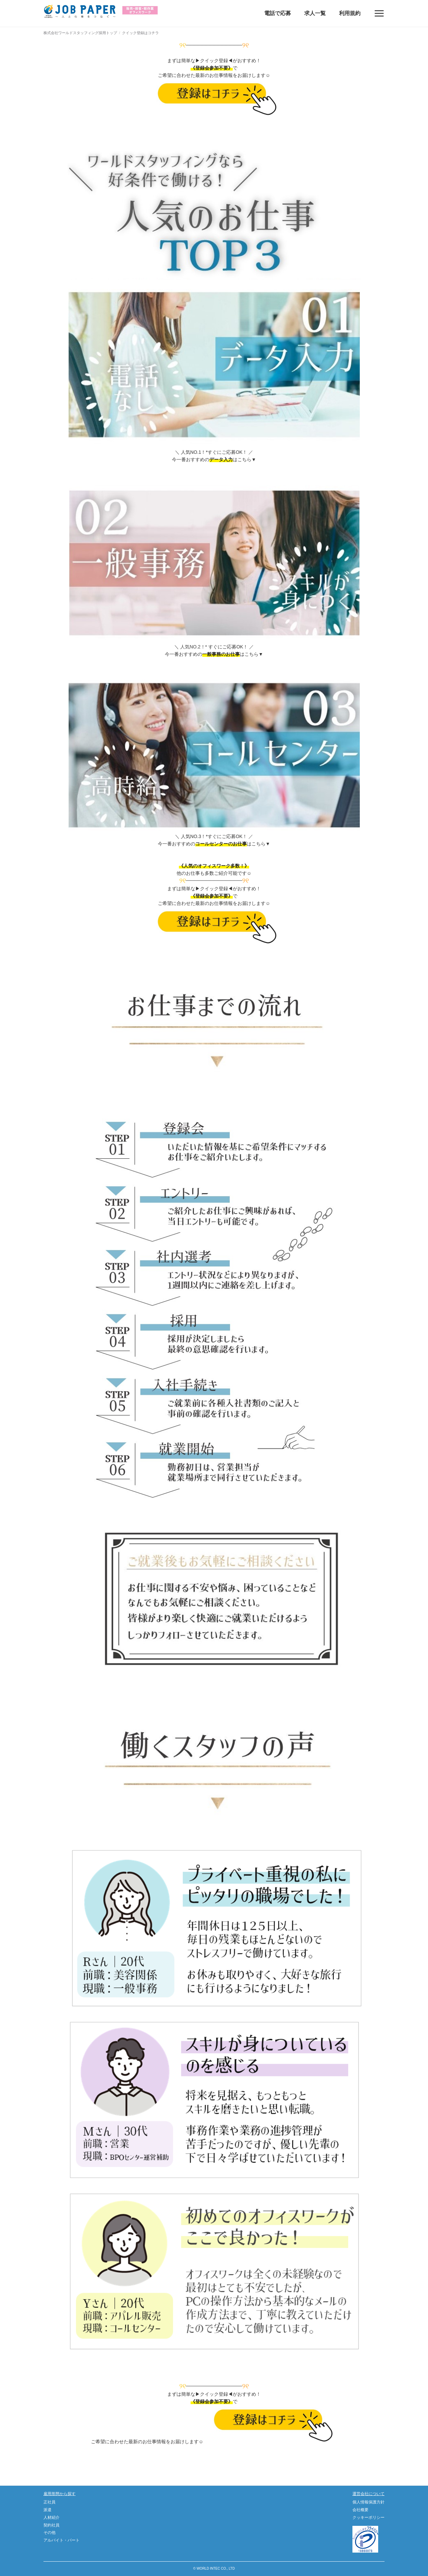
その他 (49, 2532)
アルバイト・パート (61, 2540)
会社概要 (360, 2509)
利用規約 (349, 13)
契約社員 (51, 2525)
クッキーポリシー (368, 2517)
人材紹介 (51, 2517)
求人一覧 (315, 13)
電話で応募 (277, 13)
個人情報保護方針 (368, 2502)
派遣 (47, 2509)
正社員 (49, 2502)
